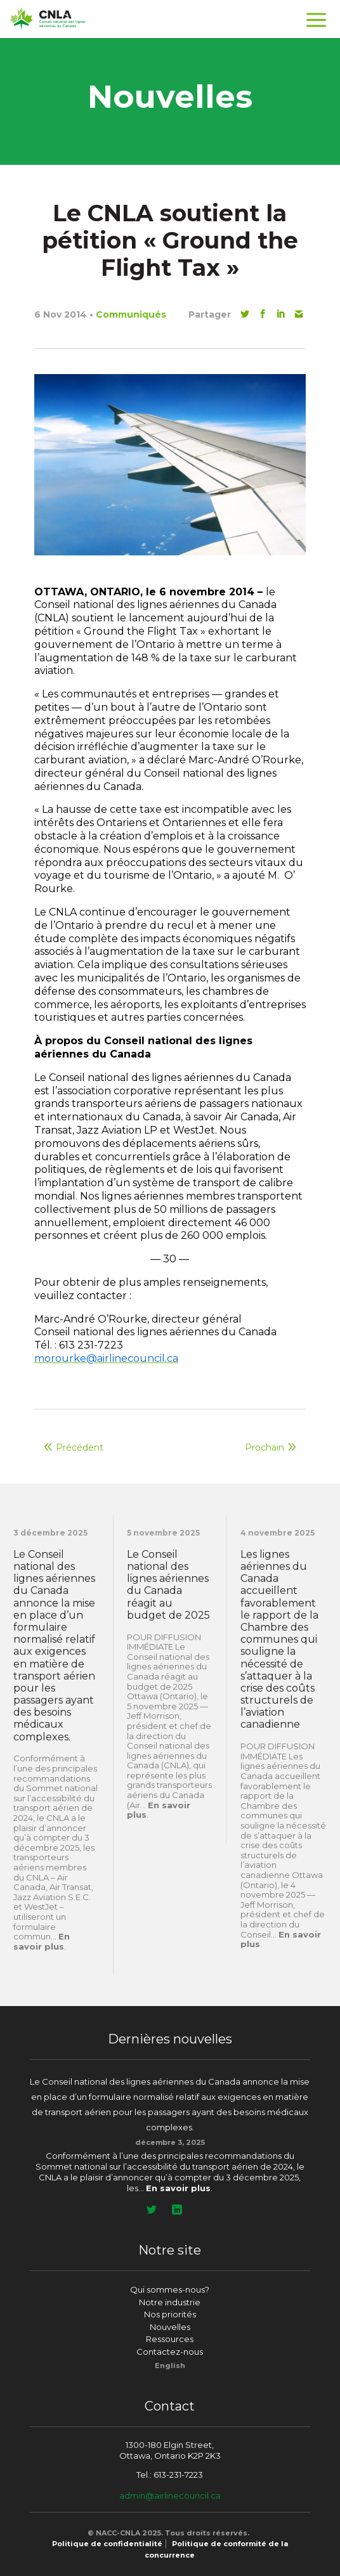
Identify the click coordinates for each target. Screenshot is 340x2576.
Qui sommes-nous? (169, 2289)
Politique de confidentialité (107, 2543)
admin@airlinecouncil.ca (170, 2495)
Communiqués (131, 314)
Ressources (169, 2339)
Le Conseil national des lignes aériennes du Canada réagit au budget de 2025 (168, 1584)
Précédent (79, 1447)
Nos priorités (170, 2314)
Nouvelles (170, 2327)
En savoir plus (41, 1941)
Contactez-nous (169, 2351)
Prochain (264, 1447)
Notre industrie (169, 2302)
